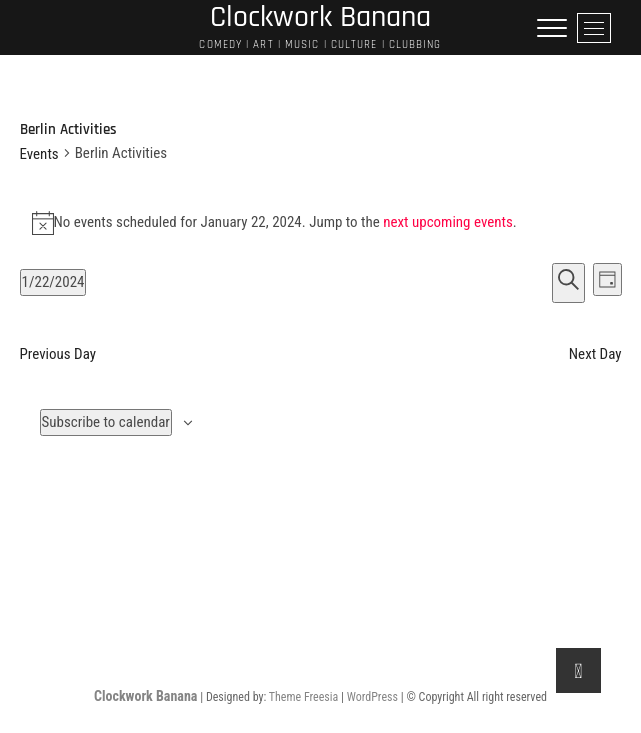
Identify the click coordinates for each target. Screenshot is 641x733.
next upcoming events (448, 222)
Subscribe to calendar (106, 422)
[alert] (321, 223)
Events (39, 154)
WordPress (372, 697)
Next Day (595, 354)
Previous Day (58, 354)
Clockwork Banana (145, 696)
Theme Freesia (303, 697)
